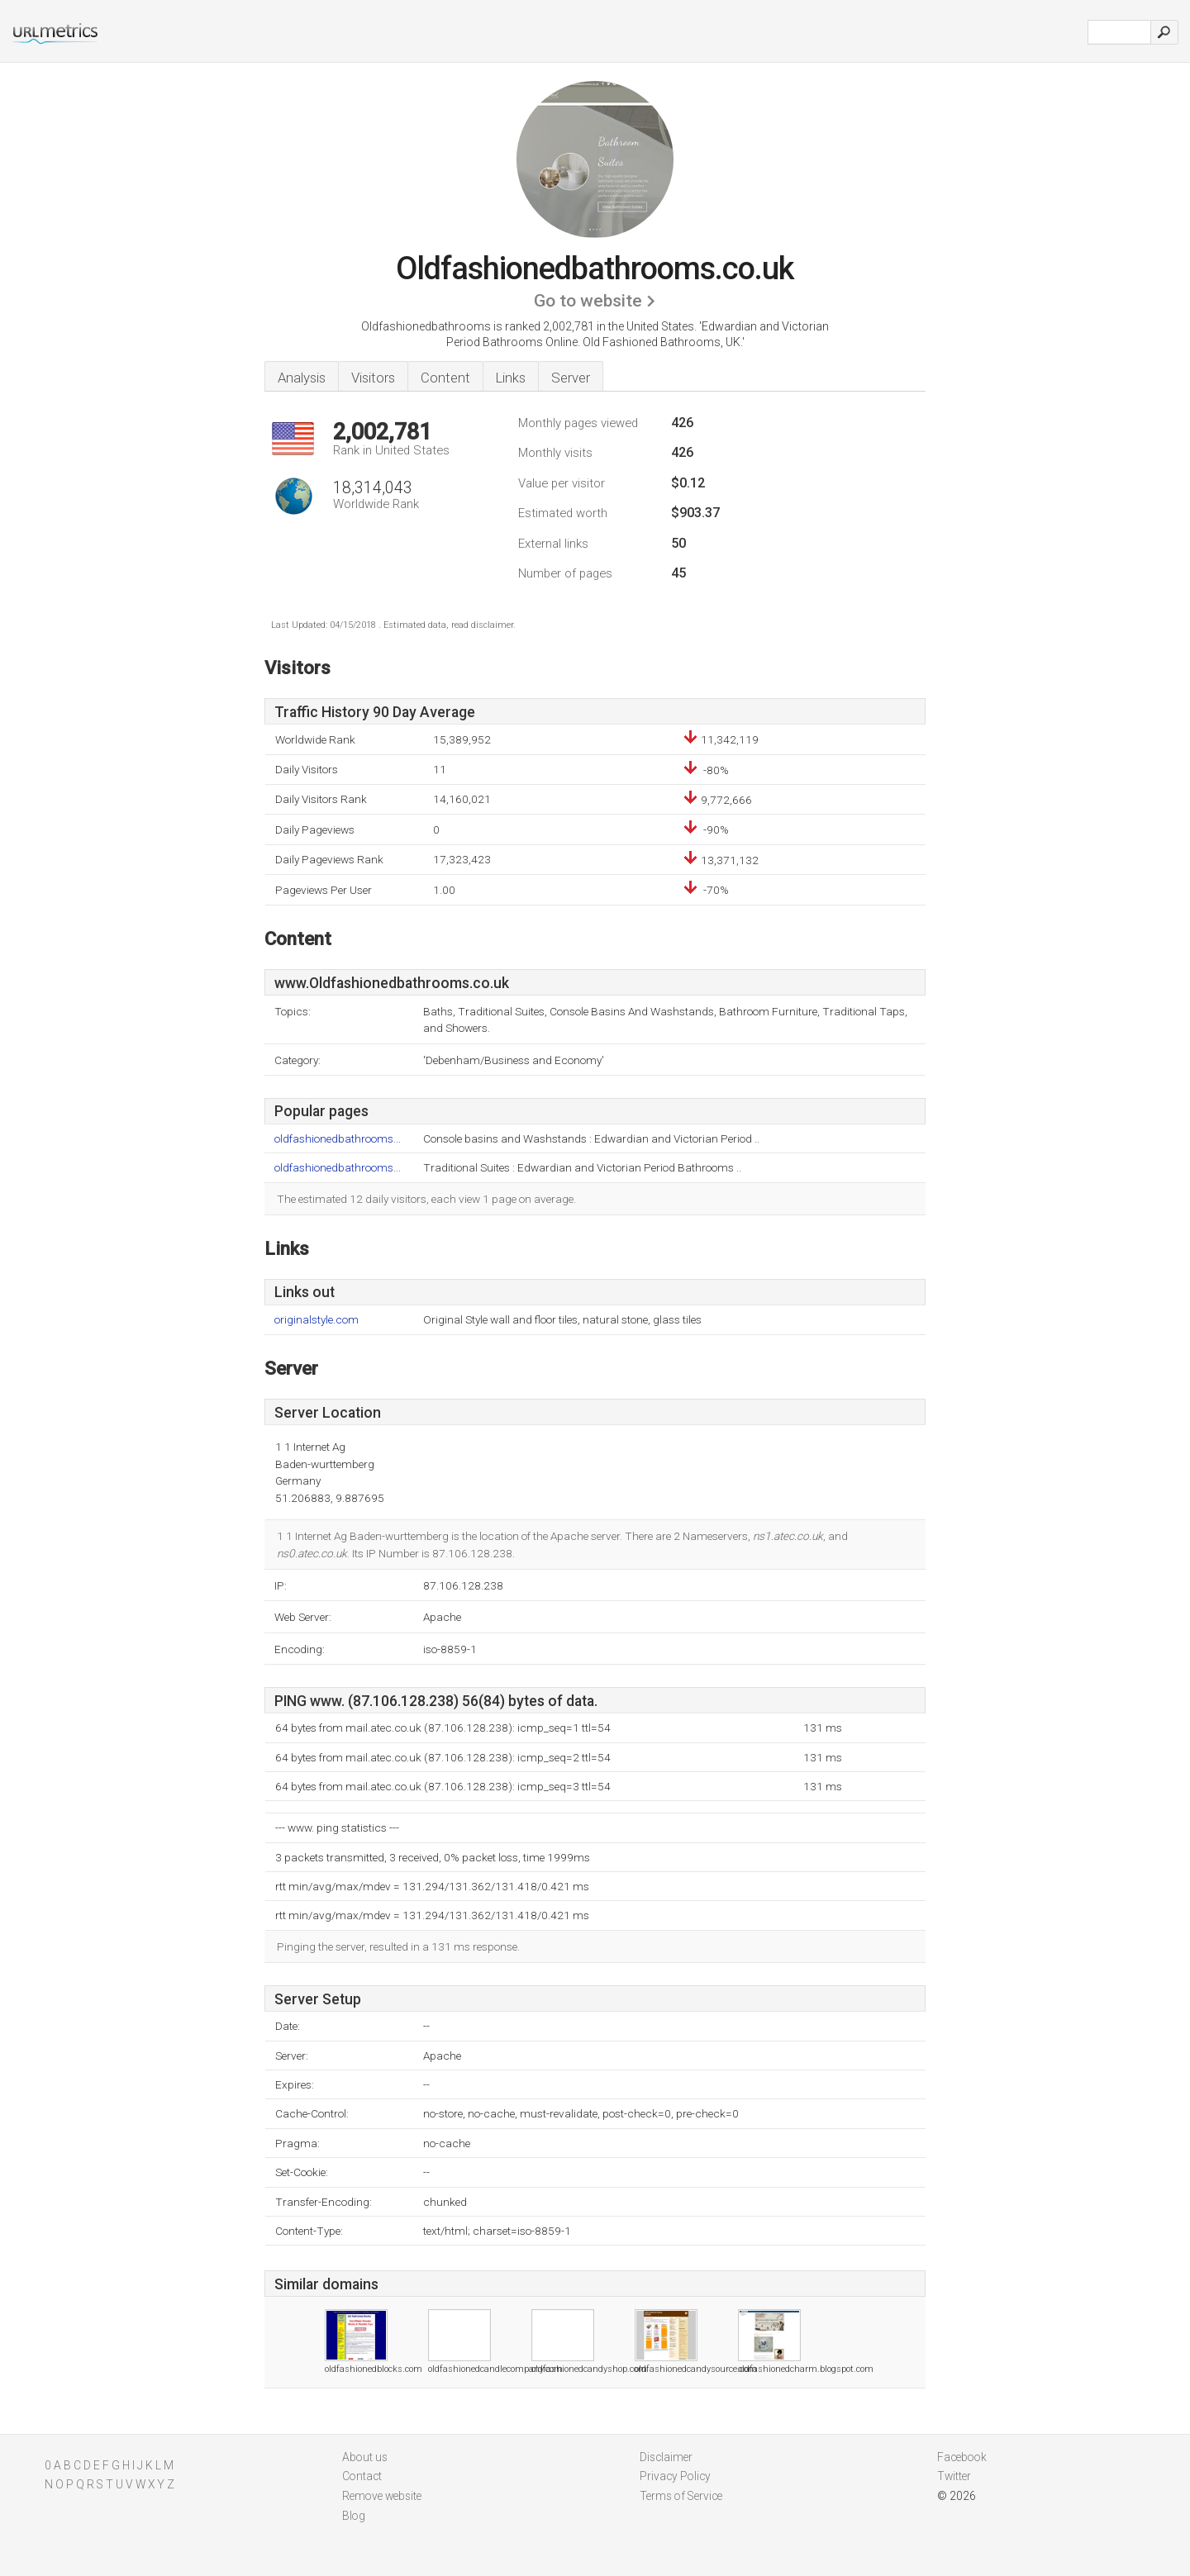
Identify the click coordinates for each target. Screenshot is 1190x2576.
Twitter (954, 2476)
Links (511, 377)
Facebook (962, 2457)
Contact (362, 2476)
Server (570, 377)
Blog (353, 2515)
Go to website (588, 301)
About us (365, 2457)
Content (445, 377)
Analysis (302, 377)
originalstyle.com (316, 1320)
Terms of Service (681, 2495)
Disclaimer (666, 2457)
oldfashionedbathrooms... (337, 1139)
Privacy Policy (675, 2476)
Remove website (381, 2495)
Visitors (373, 377)
